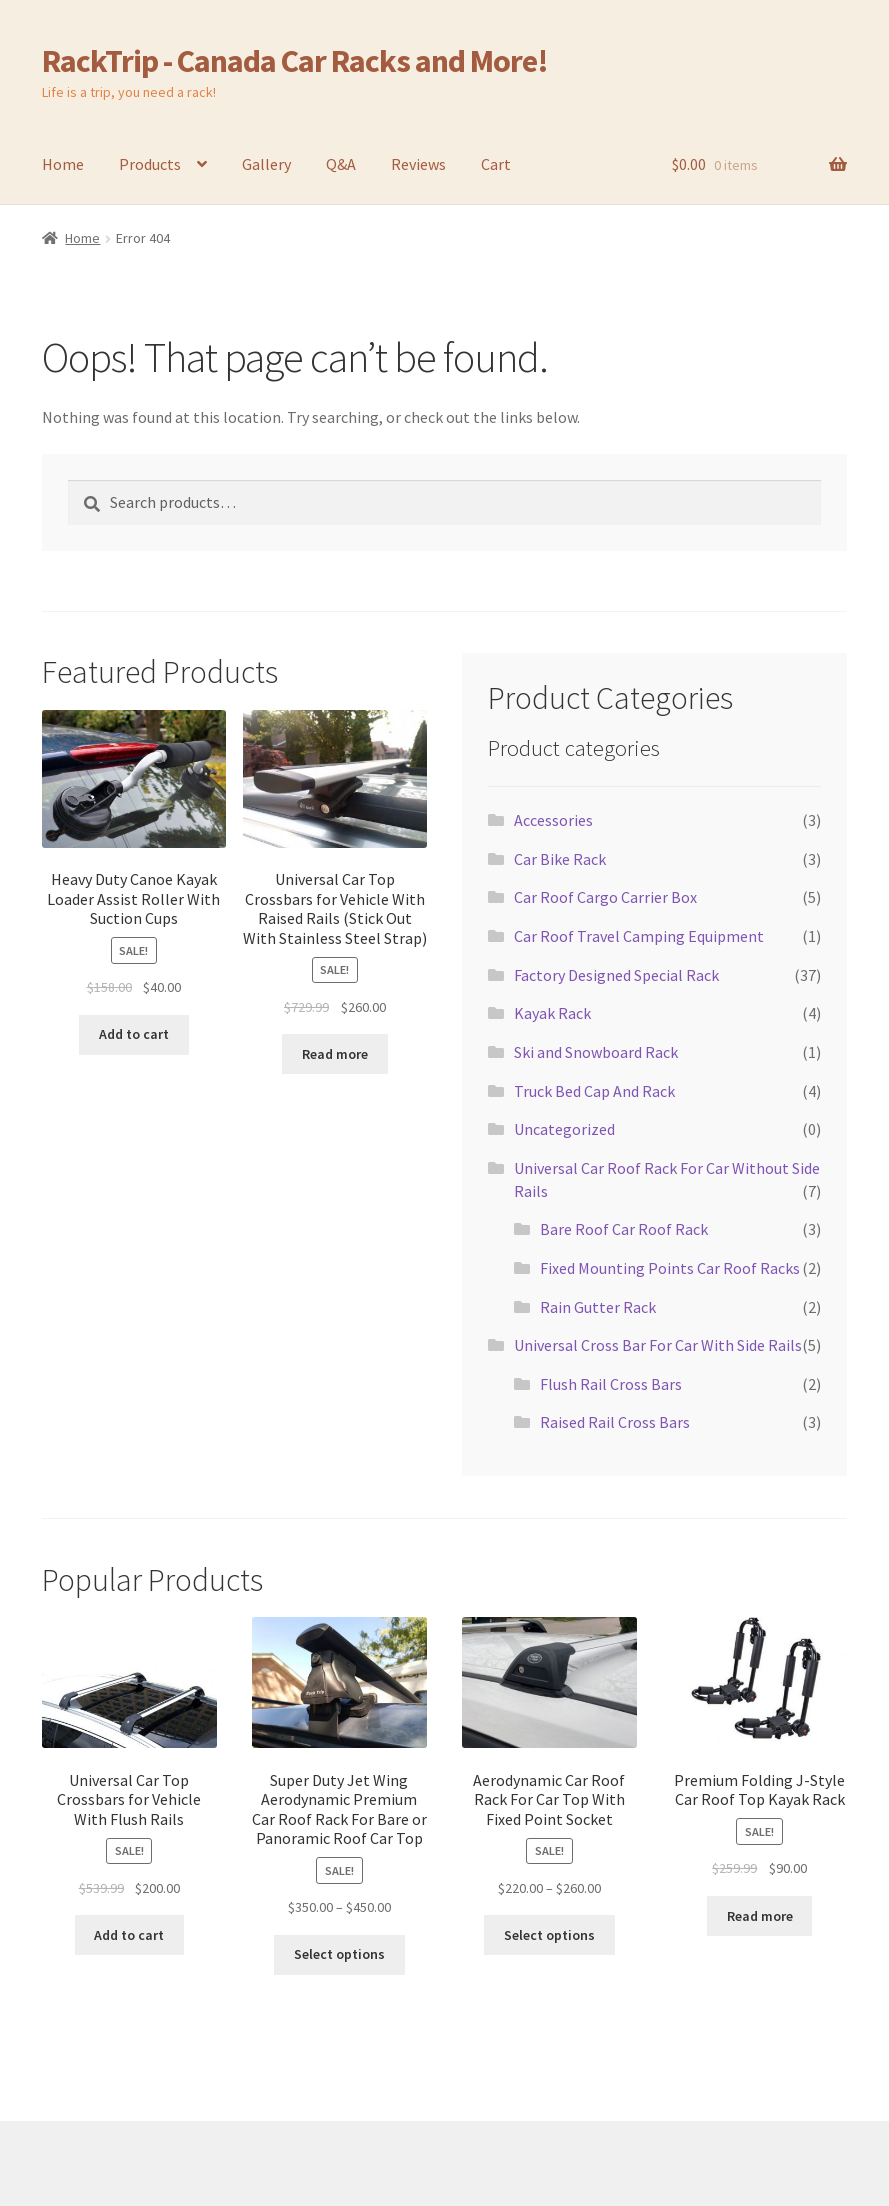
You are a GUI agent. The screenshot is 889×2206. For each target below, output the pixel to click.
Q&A (341, 164)
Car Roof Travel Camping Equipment (639, 936)
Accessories (553, 820)
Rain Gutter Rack (598, 1307)
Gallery (266, 164)
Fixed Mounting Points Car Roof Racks (670, 1268)
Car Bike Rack (560, 859)
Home (63, 164)
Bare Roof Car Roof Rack (624, 1229)
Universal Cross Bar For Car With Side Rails (658, 1345)
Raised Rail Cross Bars (615, 1422)
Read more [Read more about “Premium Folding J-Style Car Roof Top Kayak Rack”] (760, 1916)
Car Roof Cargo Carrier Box (605, 897)
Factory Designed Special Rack (616, 975)
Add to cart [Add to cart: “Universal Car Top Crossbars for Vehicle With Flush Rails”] (129, 1935)
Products (150, 164)
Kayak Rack (552, 1013)
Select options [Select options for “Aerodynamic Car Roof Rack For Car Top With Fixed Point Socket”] (549, 1935)
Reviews (418, 164)
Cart (496, 164)
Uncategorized (564, 1129)
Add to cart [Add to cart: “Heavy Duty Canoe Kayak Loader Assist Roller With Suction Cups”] (134, 1034)
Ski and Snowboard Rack (596, 1052)
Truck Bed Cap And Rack (594, 1091)
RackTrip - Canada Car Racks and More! (295, 61)
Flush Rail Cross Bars (611, 1384)
